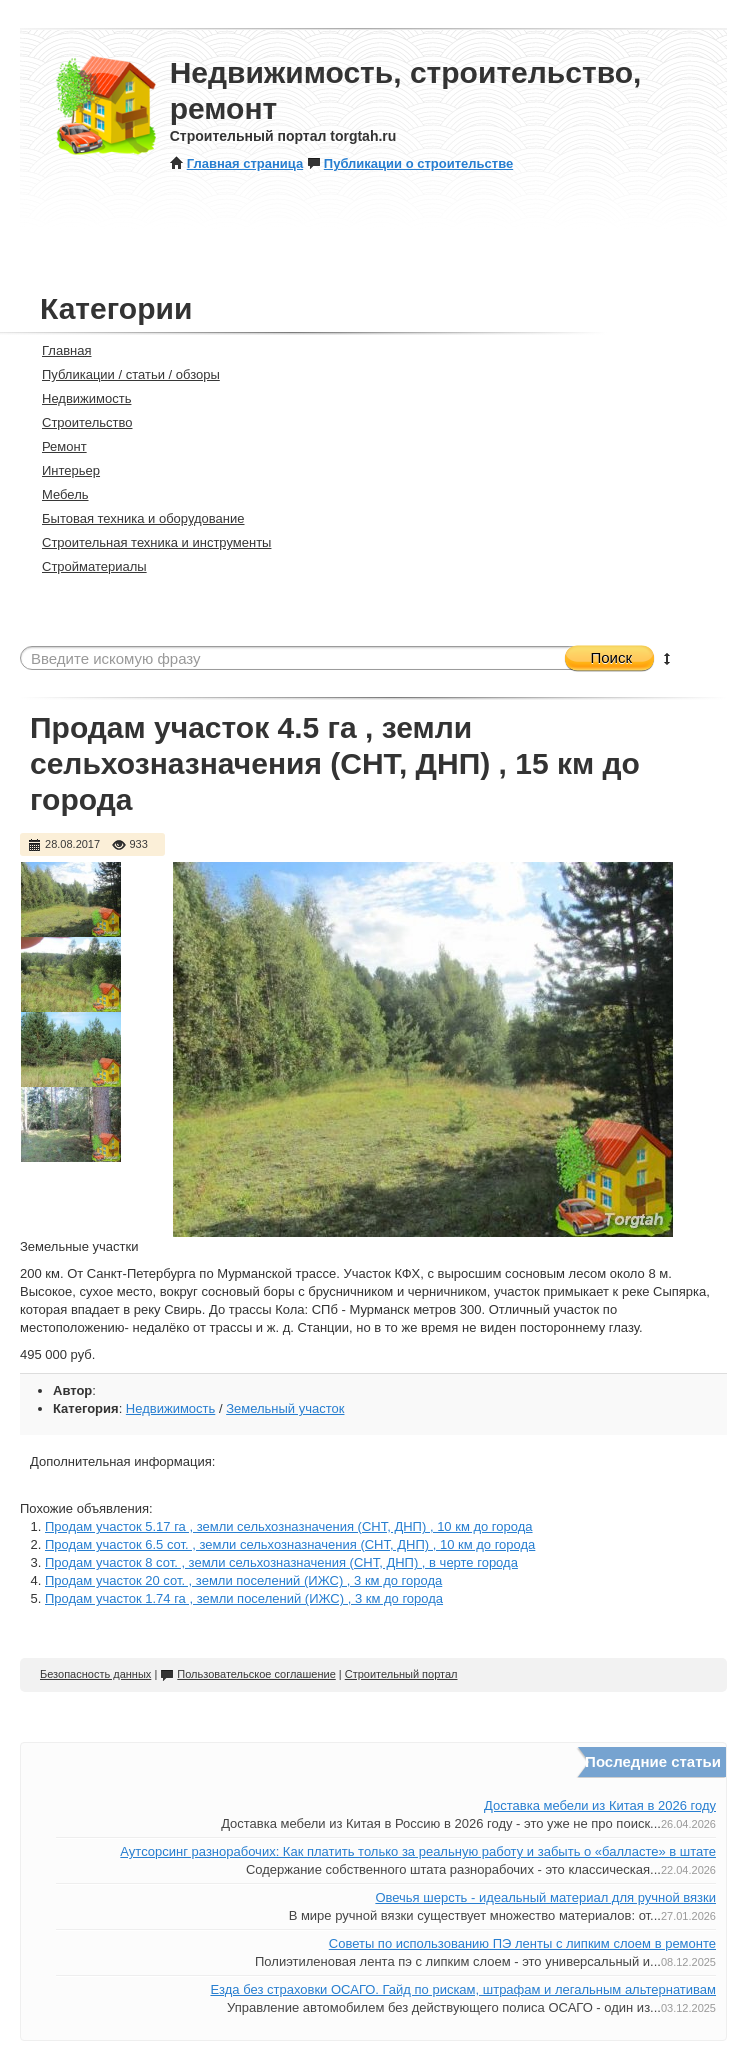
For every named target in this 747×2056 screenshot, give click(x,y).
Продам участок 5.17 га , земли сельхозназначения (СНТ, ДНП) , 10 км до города (289, 1526)
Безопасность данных (95, 1674)
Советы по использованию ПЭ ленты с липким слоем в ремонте (522, 1943)
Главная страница (236, 163)
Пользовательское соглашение (247, 1674)
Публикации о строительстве (410, 163)
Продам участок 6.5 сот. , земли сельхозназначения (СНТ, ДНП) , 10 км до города (290, 1544)
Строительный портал (401, 1674)
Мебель (57, 494)
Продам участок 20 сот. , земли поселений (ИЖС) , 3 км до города (243, 1580)
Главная (58, 350)
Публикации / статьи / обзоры (122, 374)
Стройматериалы (86, 566)
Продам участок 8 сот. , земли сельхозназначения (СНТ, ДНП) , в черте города (281, 1562)
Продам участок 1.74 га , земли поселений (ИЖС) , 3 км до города (244, 1598)
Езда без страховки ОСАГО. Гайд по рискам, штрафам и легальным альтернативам (463, 1989)
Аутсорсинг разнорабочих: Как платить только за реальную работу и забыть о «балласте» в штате (418, 1851)
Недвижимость (78, 398)
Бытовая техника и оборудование (134, 518)
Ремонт (56, 446)
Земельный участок (285, 1408)
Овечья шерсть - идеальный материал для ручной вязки (545, 1897)
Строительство (78, 422)
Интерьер (62, 470)
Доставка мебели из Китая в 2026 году (600, 1805)
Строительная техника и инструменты (148, 542)
